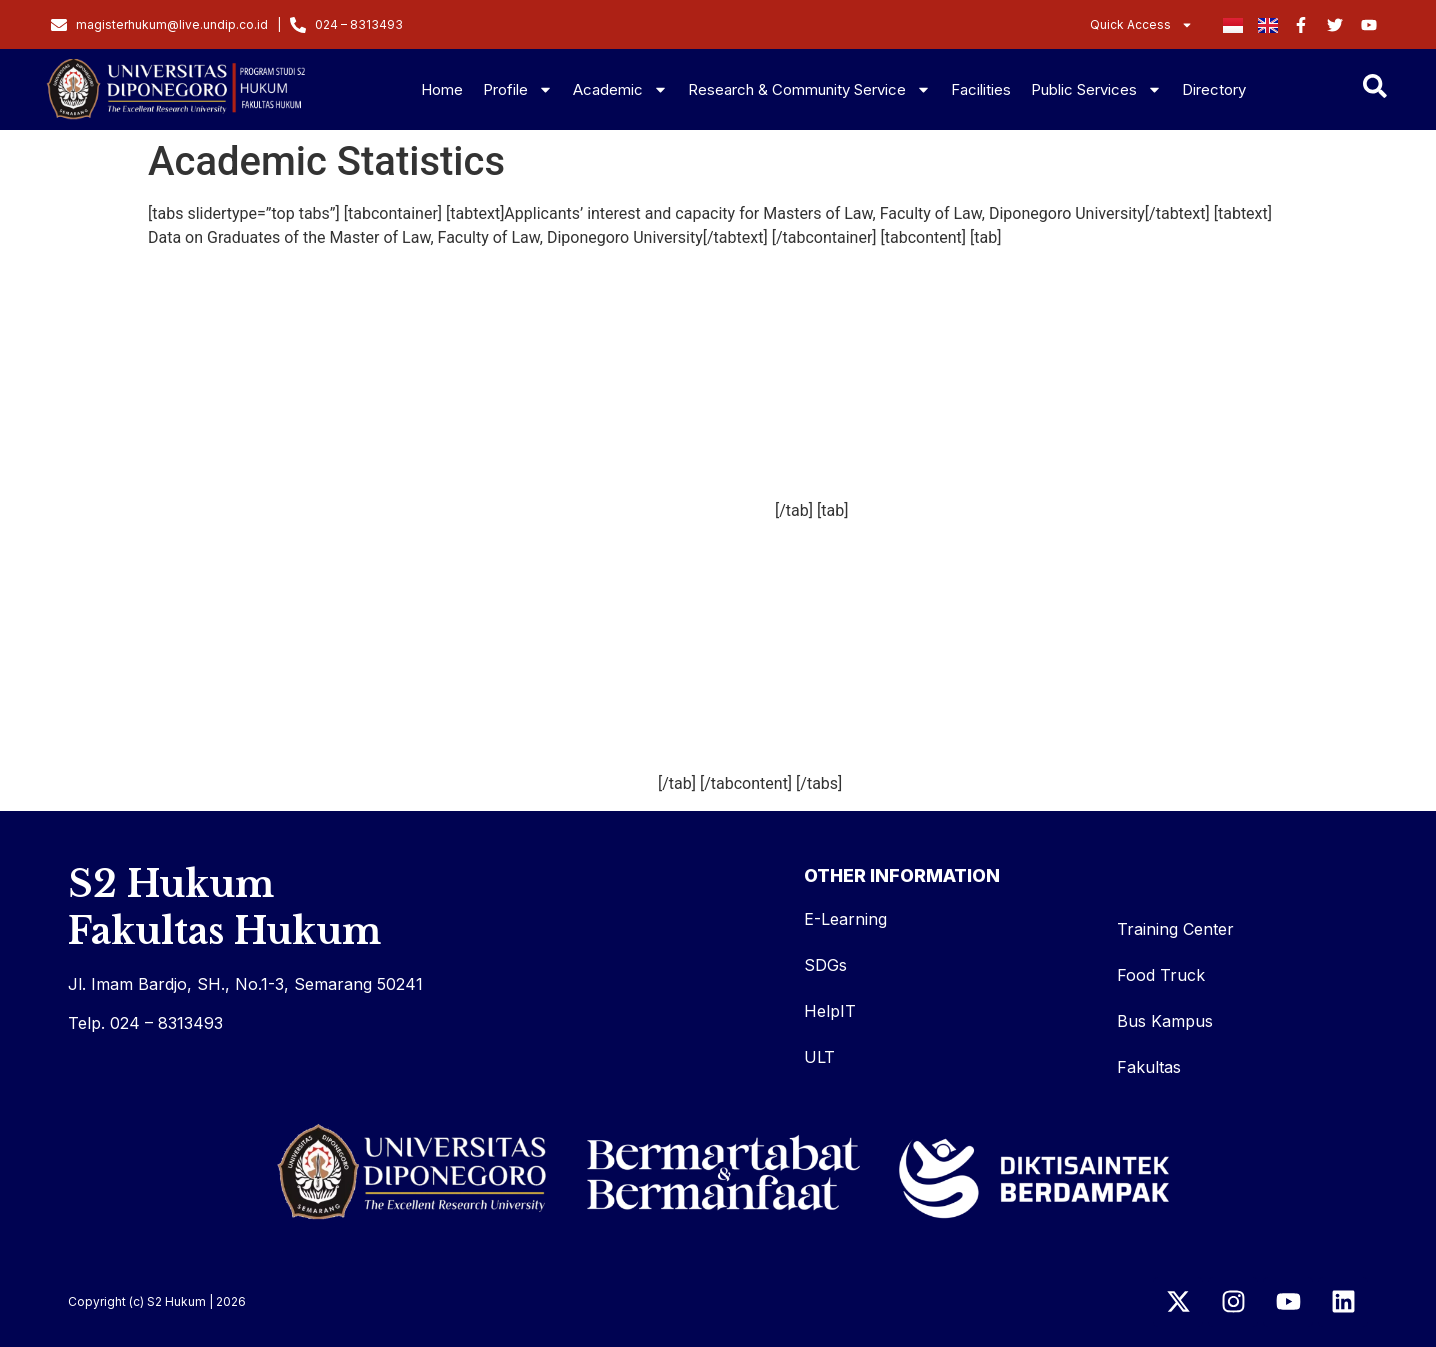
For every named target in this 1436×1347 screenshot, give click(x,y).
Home (442, 89)
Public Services (1096, 89)
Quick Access (1141, 25)
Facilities (981, 89)
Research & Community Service (809, 89)
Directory (1214, 89)
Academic (620, 89)
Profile (518, 89)
